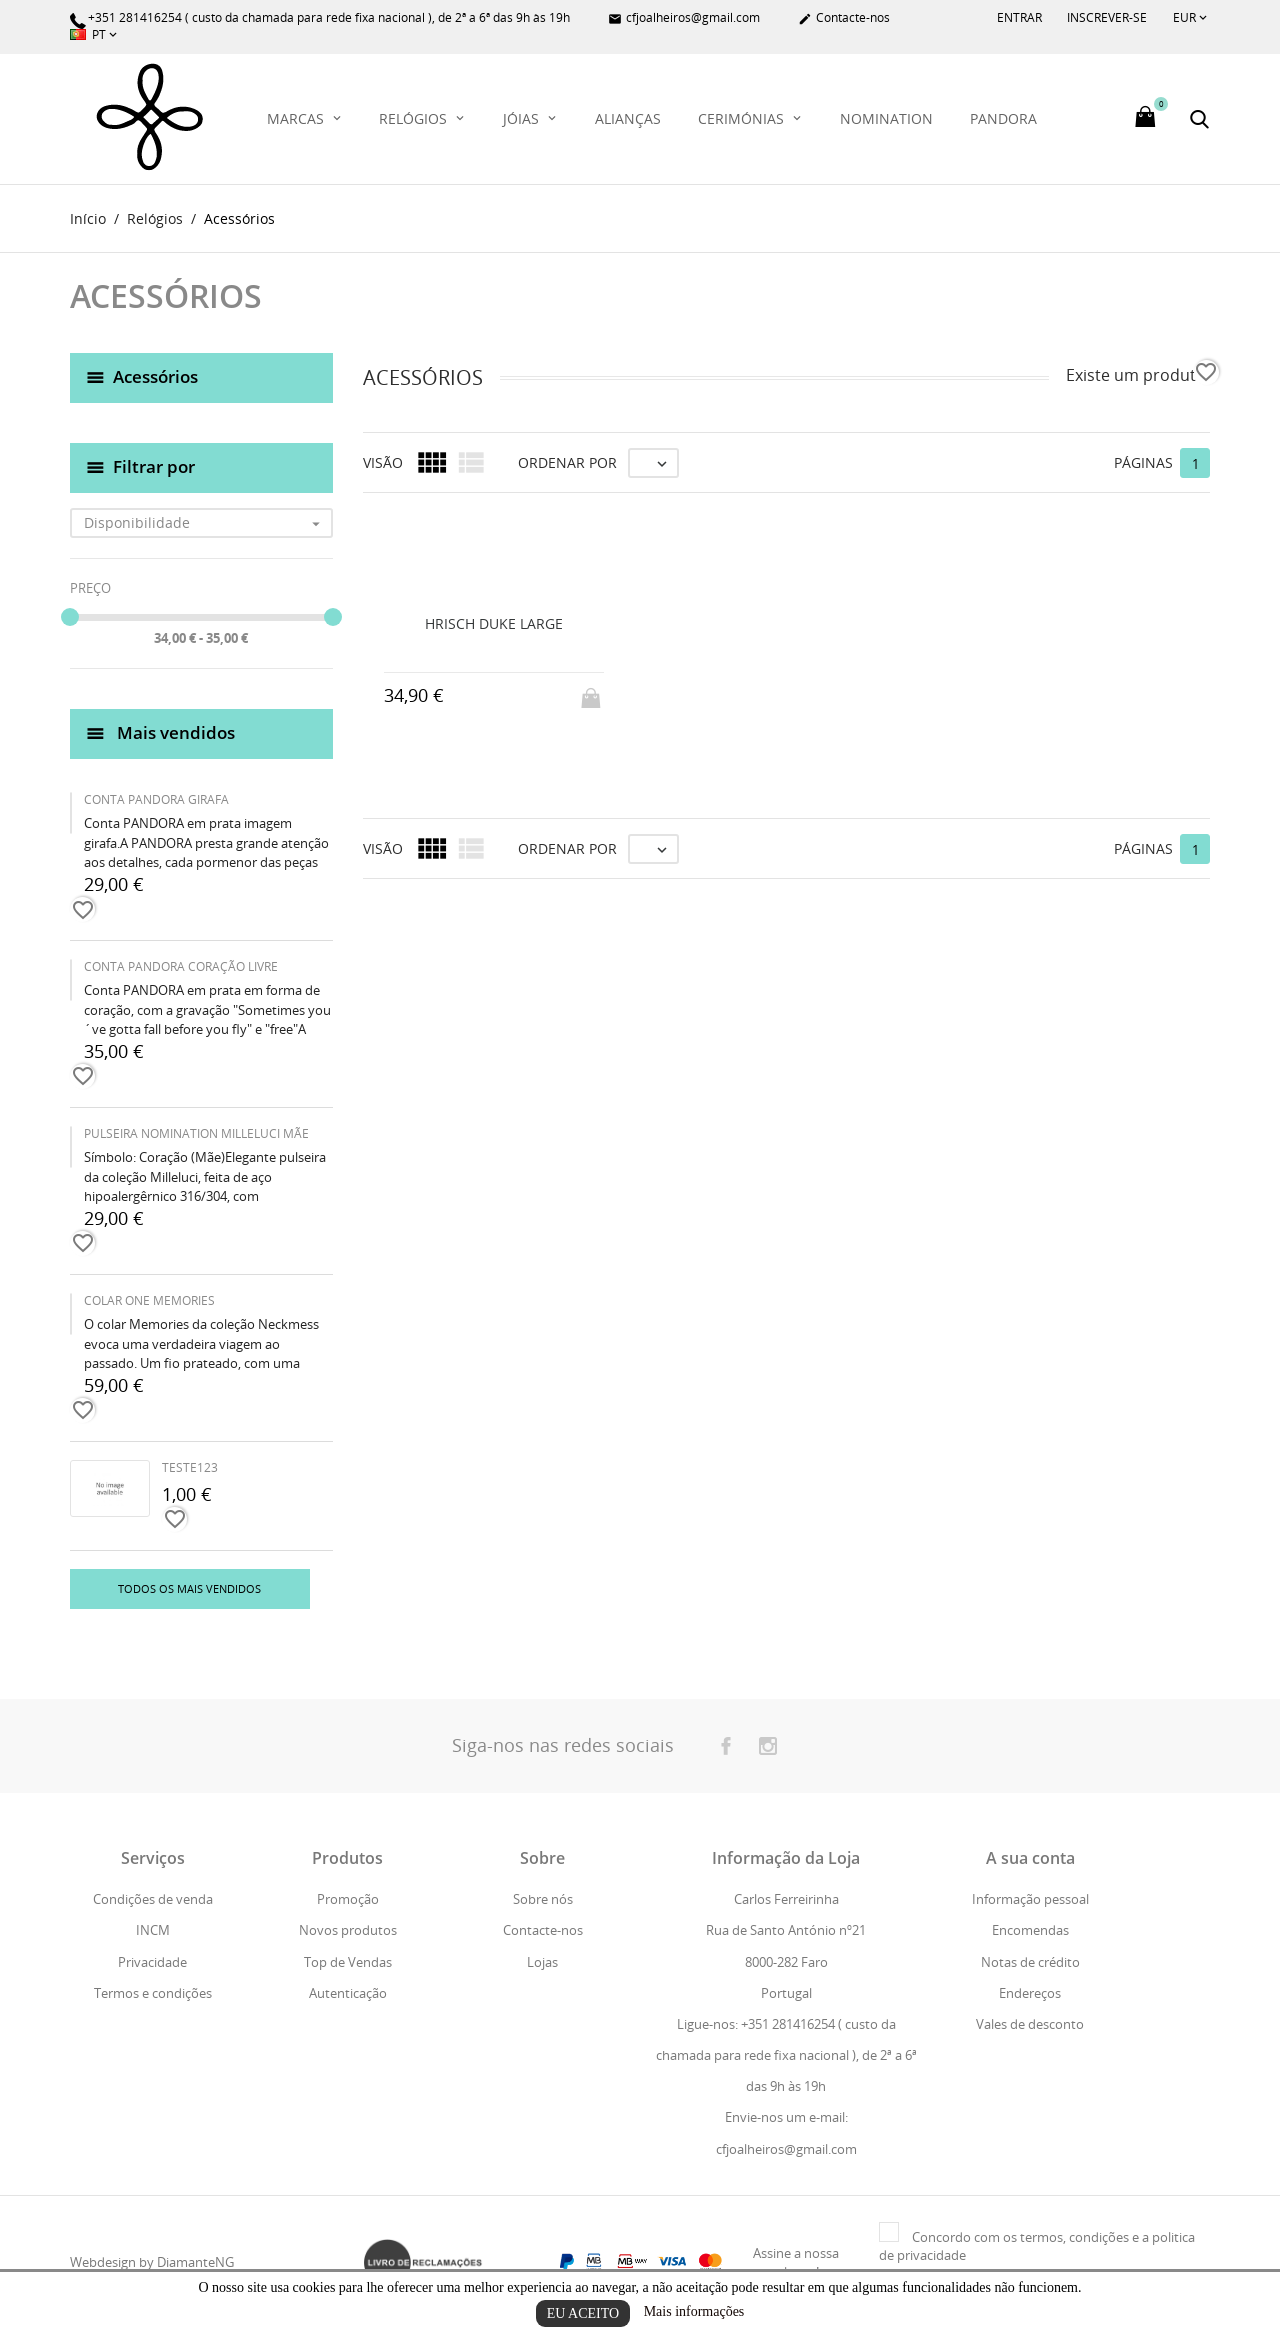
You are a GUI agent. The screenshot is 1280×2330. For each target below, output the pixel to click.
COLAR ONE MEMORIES (149, 1301)
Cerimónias (743, 118)
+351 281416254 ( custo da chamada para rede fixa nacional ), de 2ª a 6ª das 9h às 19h (320, 18)
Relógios (415, 118)
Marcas (297, 118)
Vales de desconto (1030, 2024)
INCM (153, 1931)
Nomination (886, 118)
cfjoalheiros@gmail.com (684, 18)
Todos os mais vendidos (189, 1589)
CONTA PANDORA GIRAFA (156, 800)
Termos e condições (153, 1993)
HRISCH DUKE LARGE (494, 623)
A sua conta (1030, 1859)
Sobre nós (543, 1900)
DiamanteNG (195, 2263)
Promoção (348, 1900)
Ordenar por (567, 462)
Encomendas (1030, 1931)
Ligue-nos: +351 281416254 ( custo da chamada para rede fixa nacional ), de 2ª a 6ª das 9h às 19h (786, 2055)
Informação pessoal (1030, 1900)
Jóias (523, 118)
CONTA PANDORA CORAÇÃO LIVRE (181, 967)
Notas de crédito (1030, 1962)
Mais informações (694, 2311)
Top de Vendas (348, 1962)
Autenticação (348, 1993)
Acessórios (155, 376)
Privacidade (152, 1962)
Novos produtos (348, 1931)
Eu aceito (583, 2313)
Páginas (1143, 462)
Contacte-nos (844, 18)
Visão (383, 462)
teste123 (190, 1468)
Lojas (542, 1962)
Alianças (628, 118)
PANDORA (1003, 118)
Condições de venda (153, 1900)
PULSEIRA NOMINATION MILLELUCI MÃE (196, 1134)
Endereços (1030, 1993)
